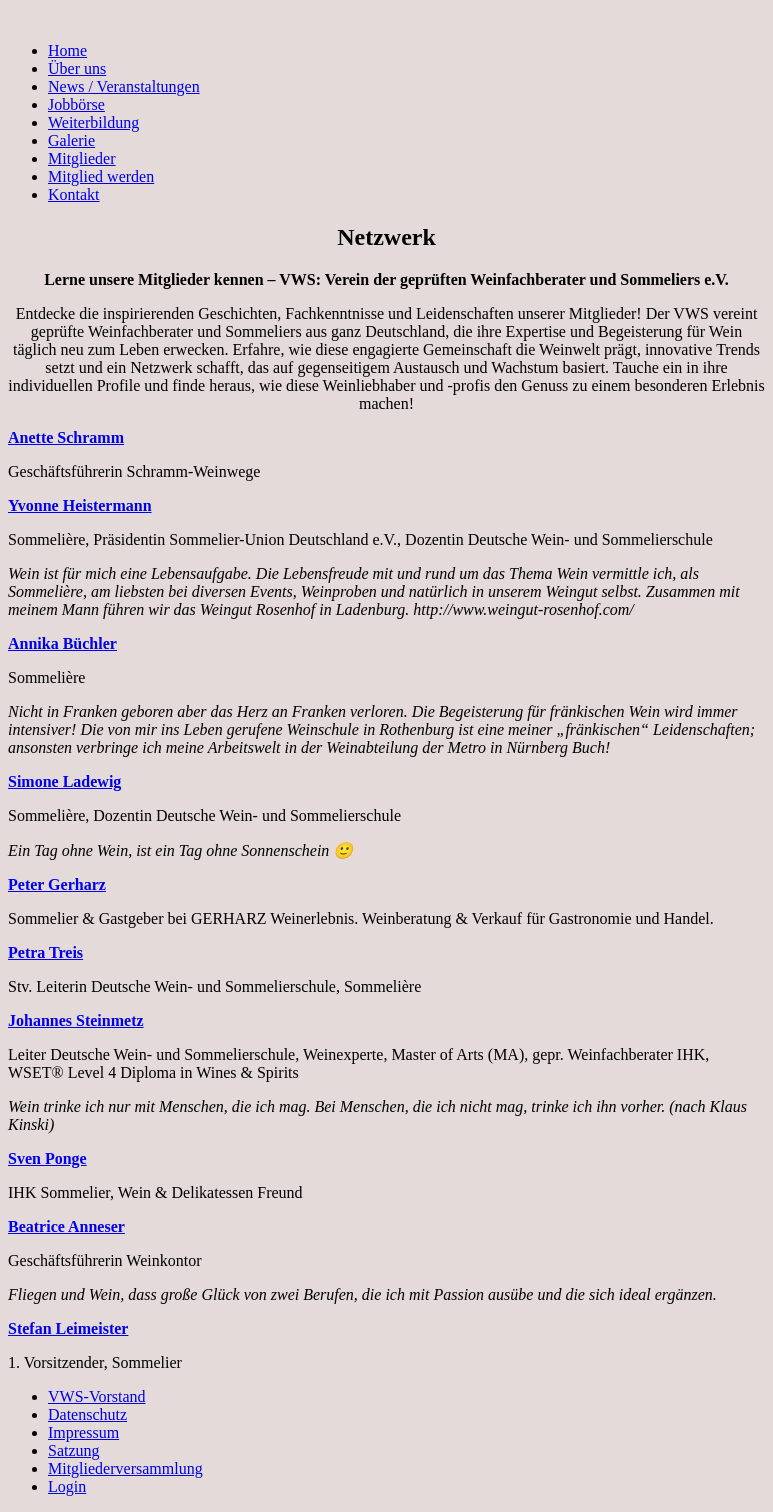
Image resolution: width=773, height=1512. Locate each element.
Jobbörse (76, 104)
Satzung (74, 1450)
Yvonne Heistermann (80, 505)
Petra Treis (45, 952)
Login (67, 1486)
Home (67, 50)
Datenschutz (87, 1414)
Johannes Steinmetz (76, 1020)
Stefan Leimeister (68, 1328)
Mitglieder (82, 158)
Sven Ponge (47, 1158)
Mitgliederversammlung (125, 1468)
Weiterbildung (93, 122)
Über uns (77, 68)
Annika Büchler (62, 643)
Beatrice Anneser (66, 1226)
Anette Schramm (66, 437)
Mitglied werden (101, 176)
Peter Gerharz (57, 884)
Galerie (71, 140)
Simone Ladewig (64, 781)
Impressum (83, 1432)
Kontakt (74, 194)
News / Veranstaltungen (124, 86)
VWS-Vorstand (96, 1396)
